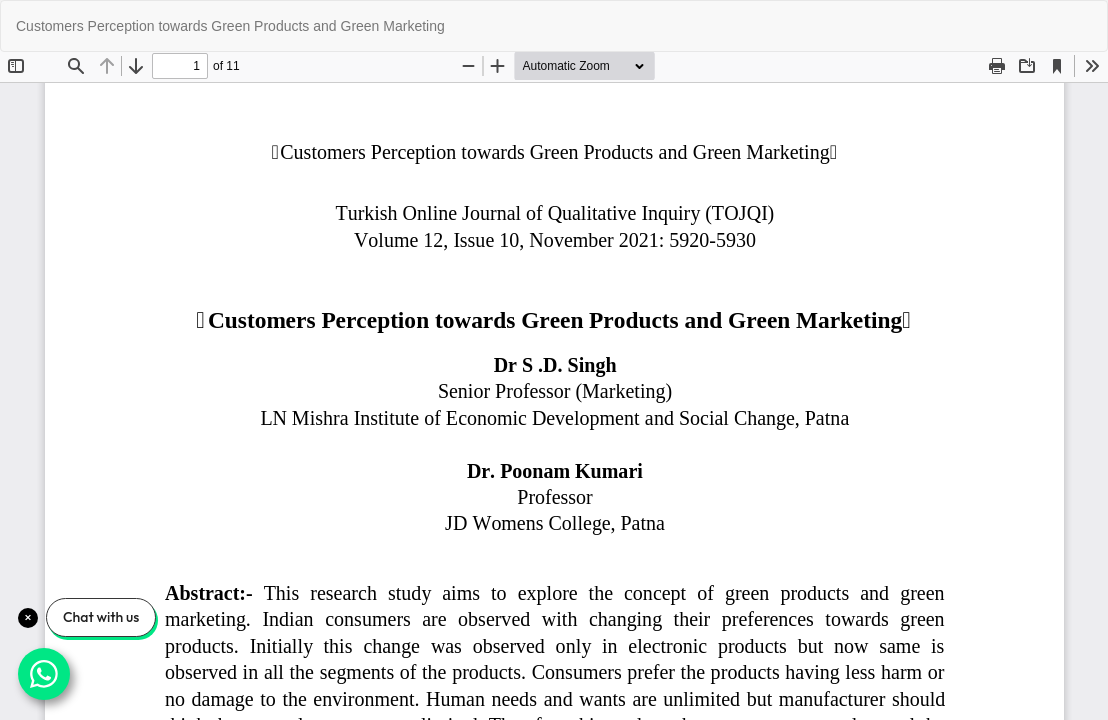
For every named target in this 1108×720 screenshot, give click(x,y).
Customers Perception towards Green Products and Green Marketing (230, 26)
